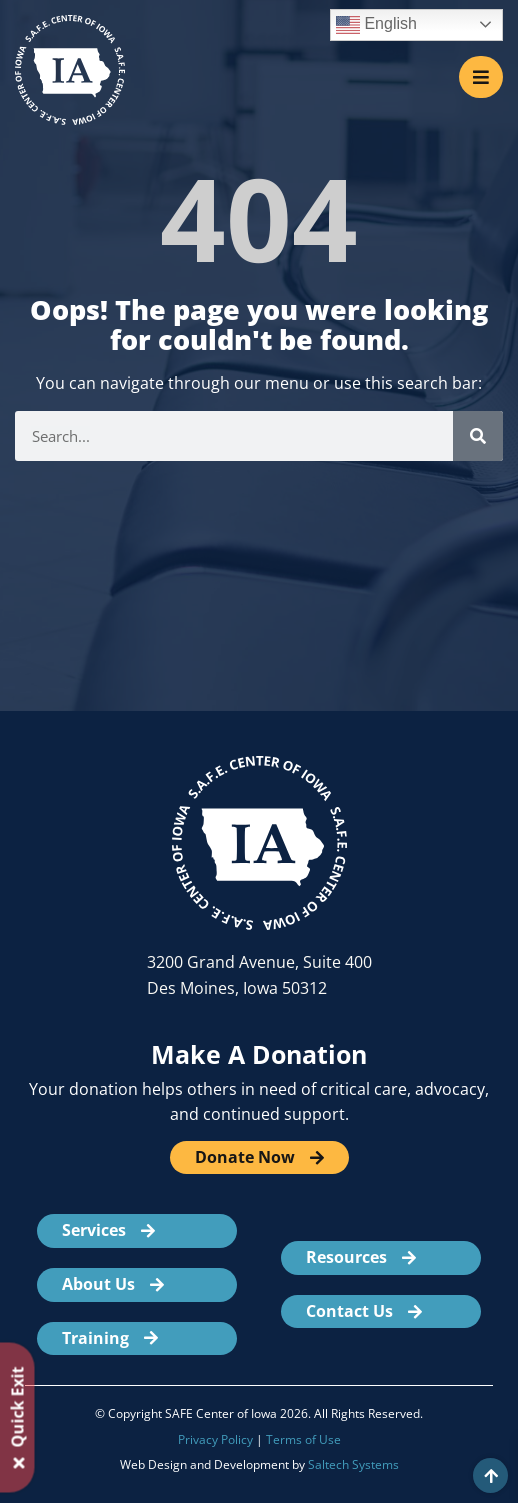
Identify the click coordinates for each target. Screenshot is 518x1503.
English (376, 25)
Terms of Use (303, 1439)
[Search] (478, 436)
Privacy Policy (215, 1439)
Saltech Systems (353, 1464)
